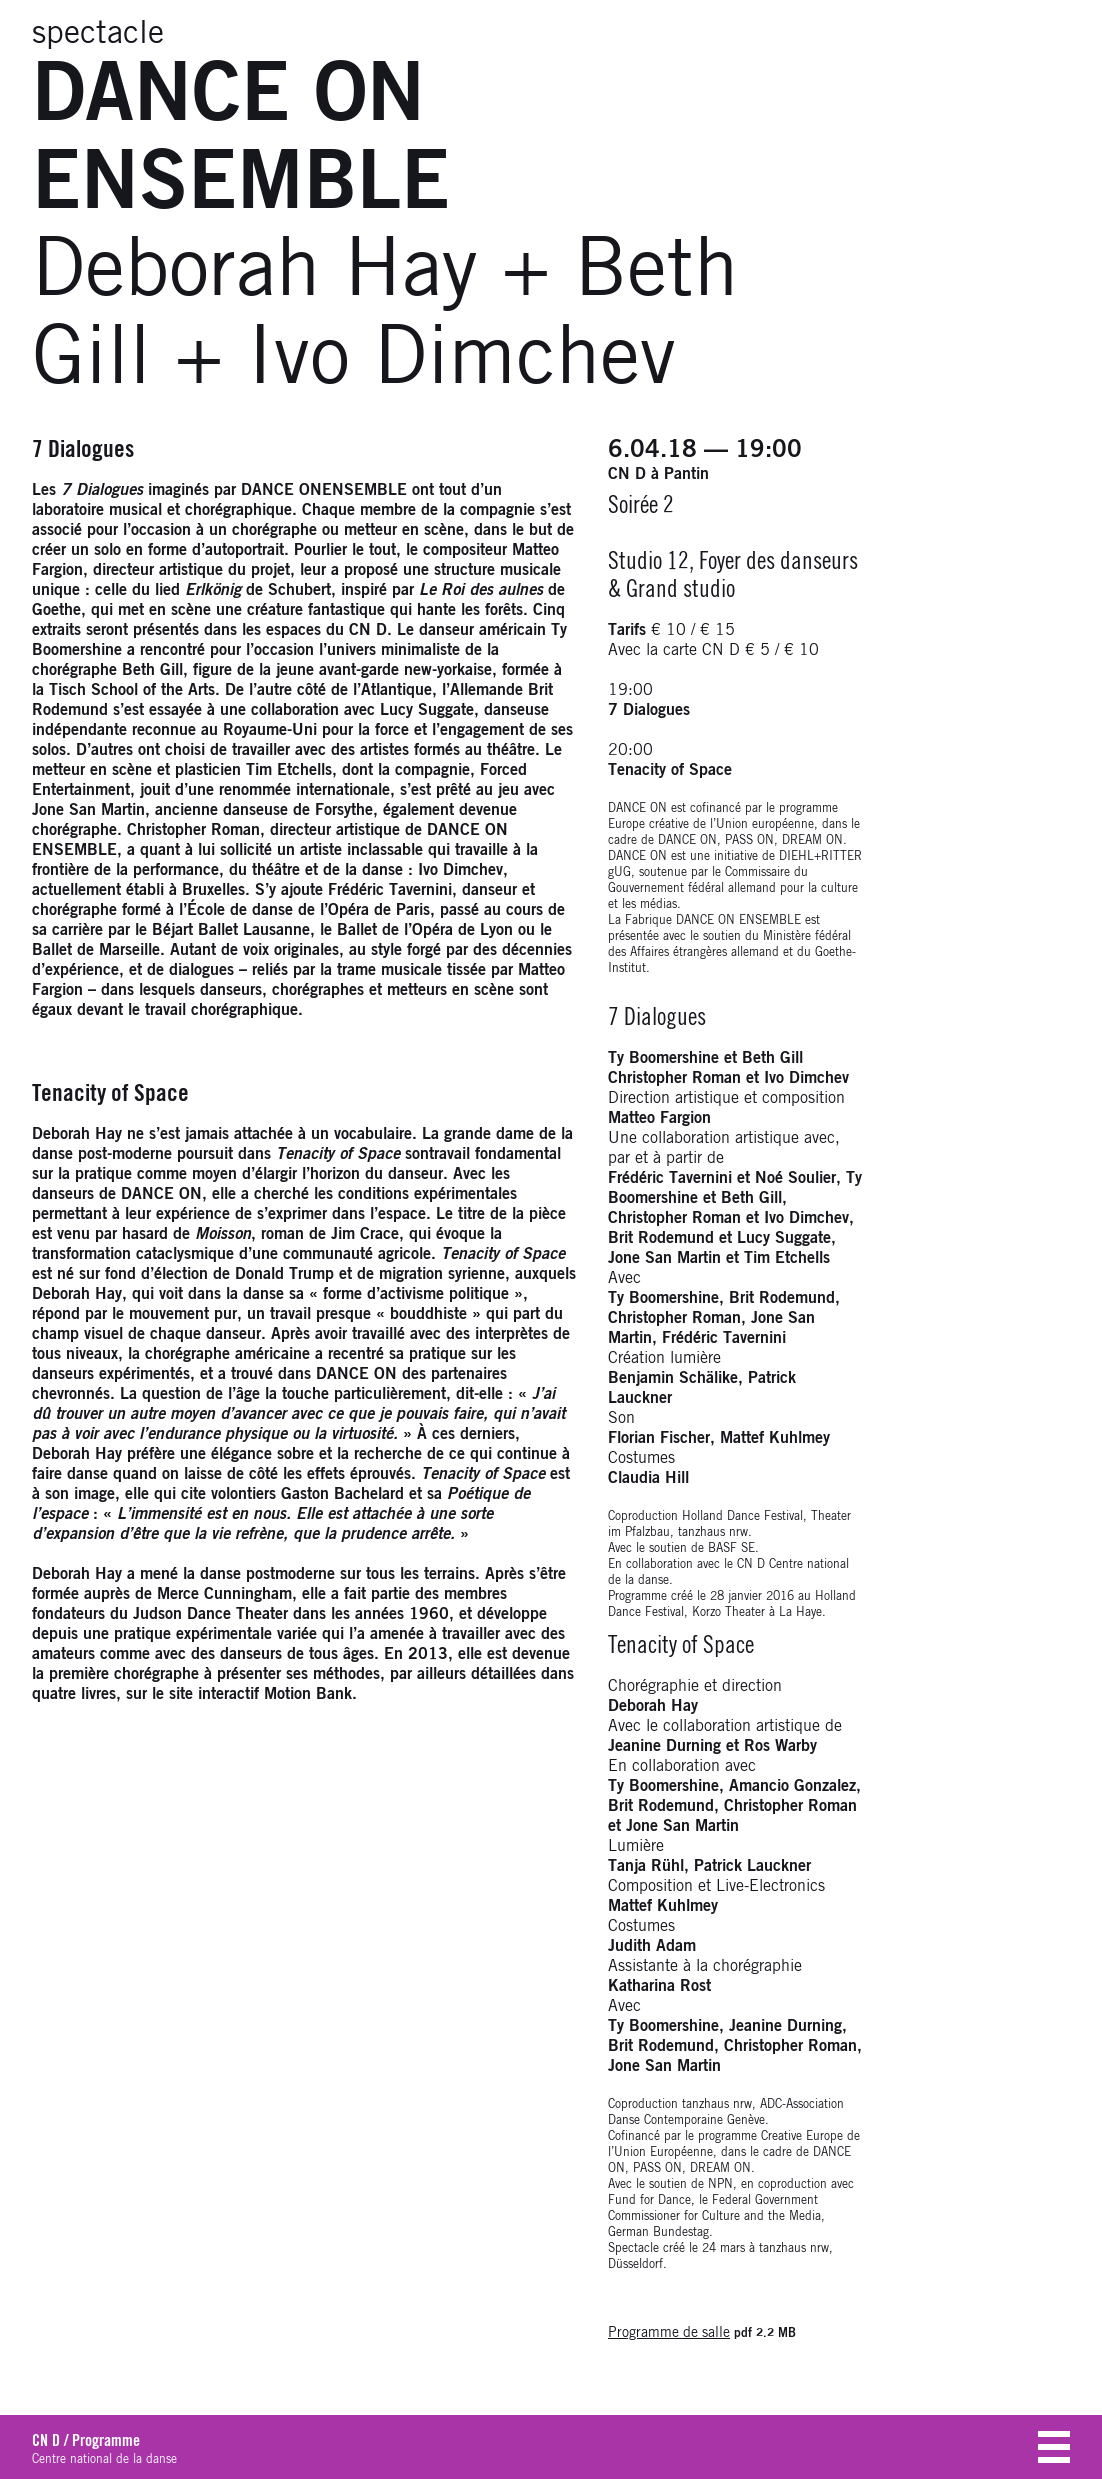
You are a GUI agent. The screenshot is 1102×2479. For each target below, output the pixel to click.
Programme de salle (669, 2333)
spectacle (98, 34)
